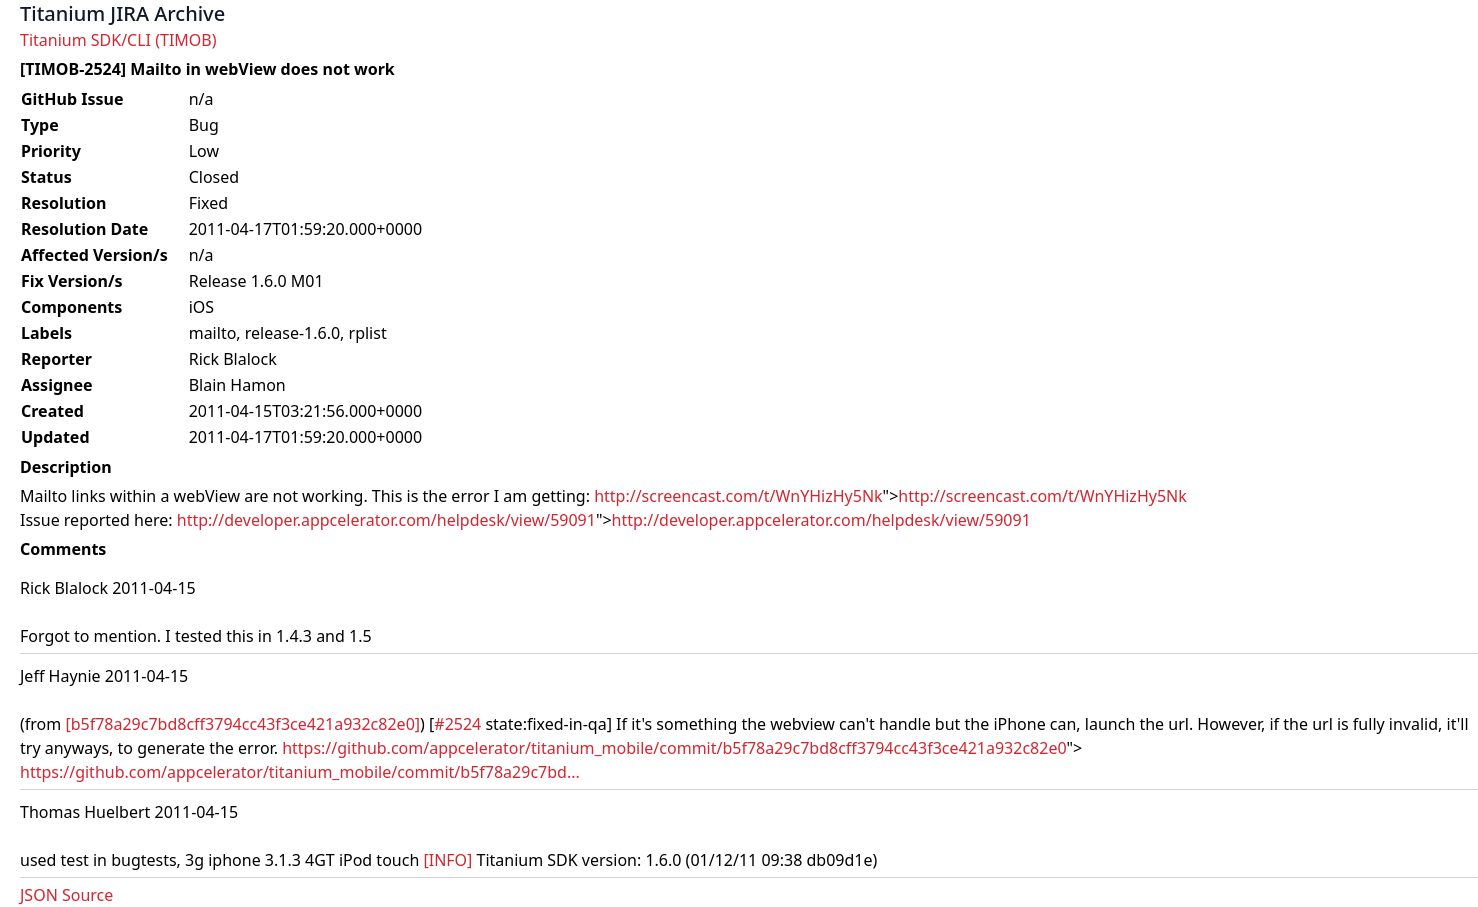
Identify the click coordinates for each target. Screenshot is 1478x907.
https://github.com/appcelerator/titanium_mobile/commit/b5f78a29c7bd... (300, 772)
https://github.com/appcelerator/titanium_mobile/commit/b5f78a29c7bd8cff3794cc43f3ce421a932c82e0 (674, 748)
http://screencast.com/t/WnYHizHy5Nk (738, 496)
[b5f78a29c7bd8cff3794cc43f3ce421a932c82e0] (242, 724)
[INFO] (447, 860)
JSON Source (66, 895)
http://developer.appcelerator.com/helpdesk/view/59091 (386, 520)
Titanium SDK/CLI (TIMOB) (118, 40)
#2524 (457, 724)
